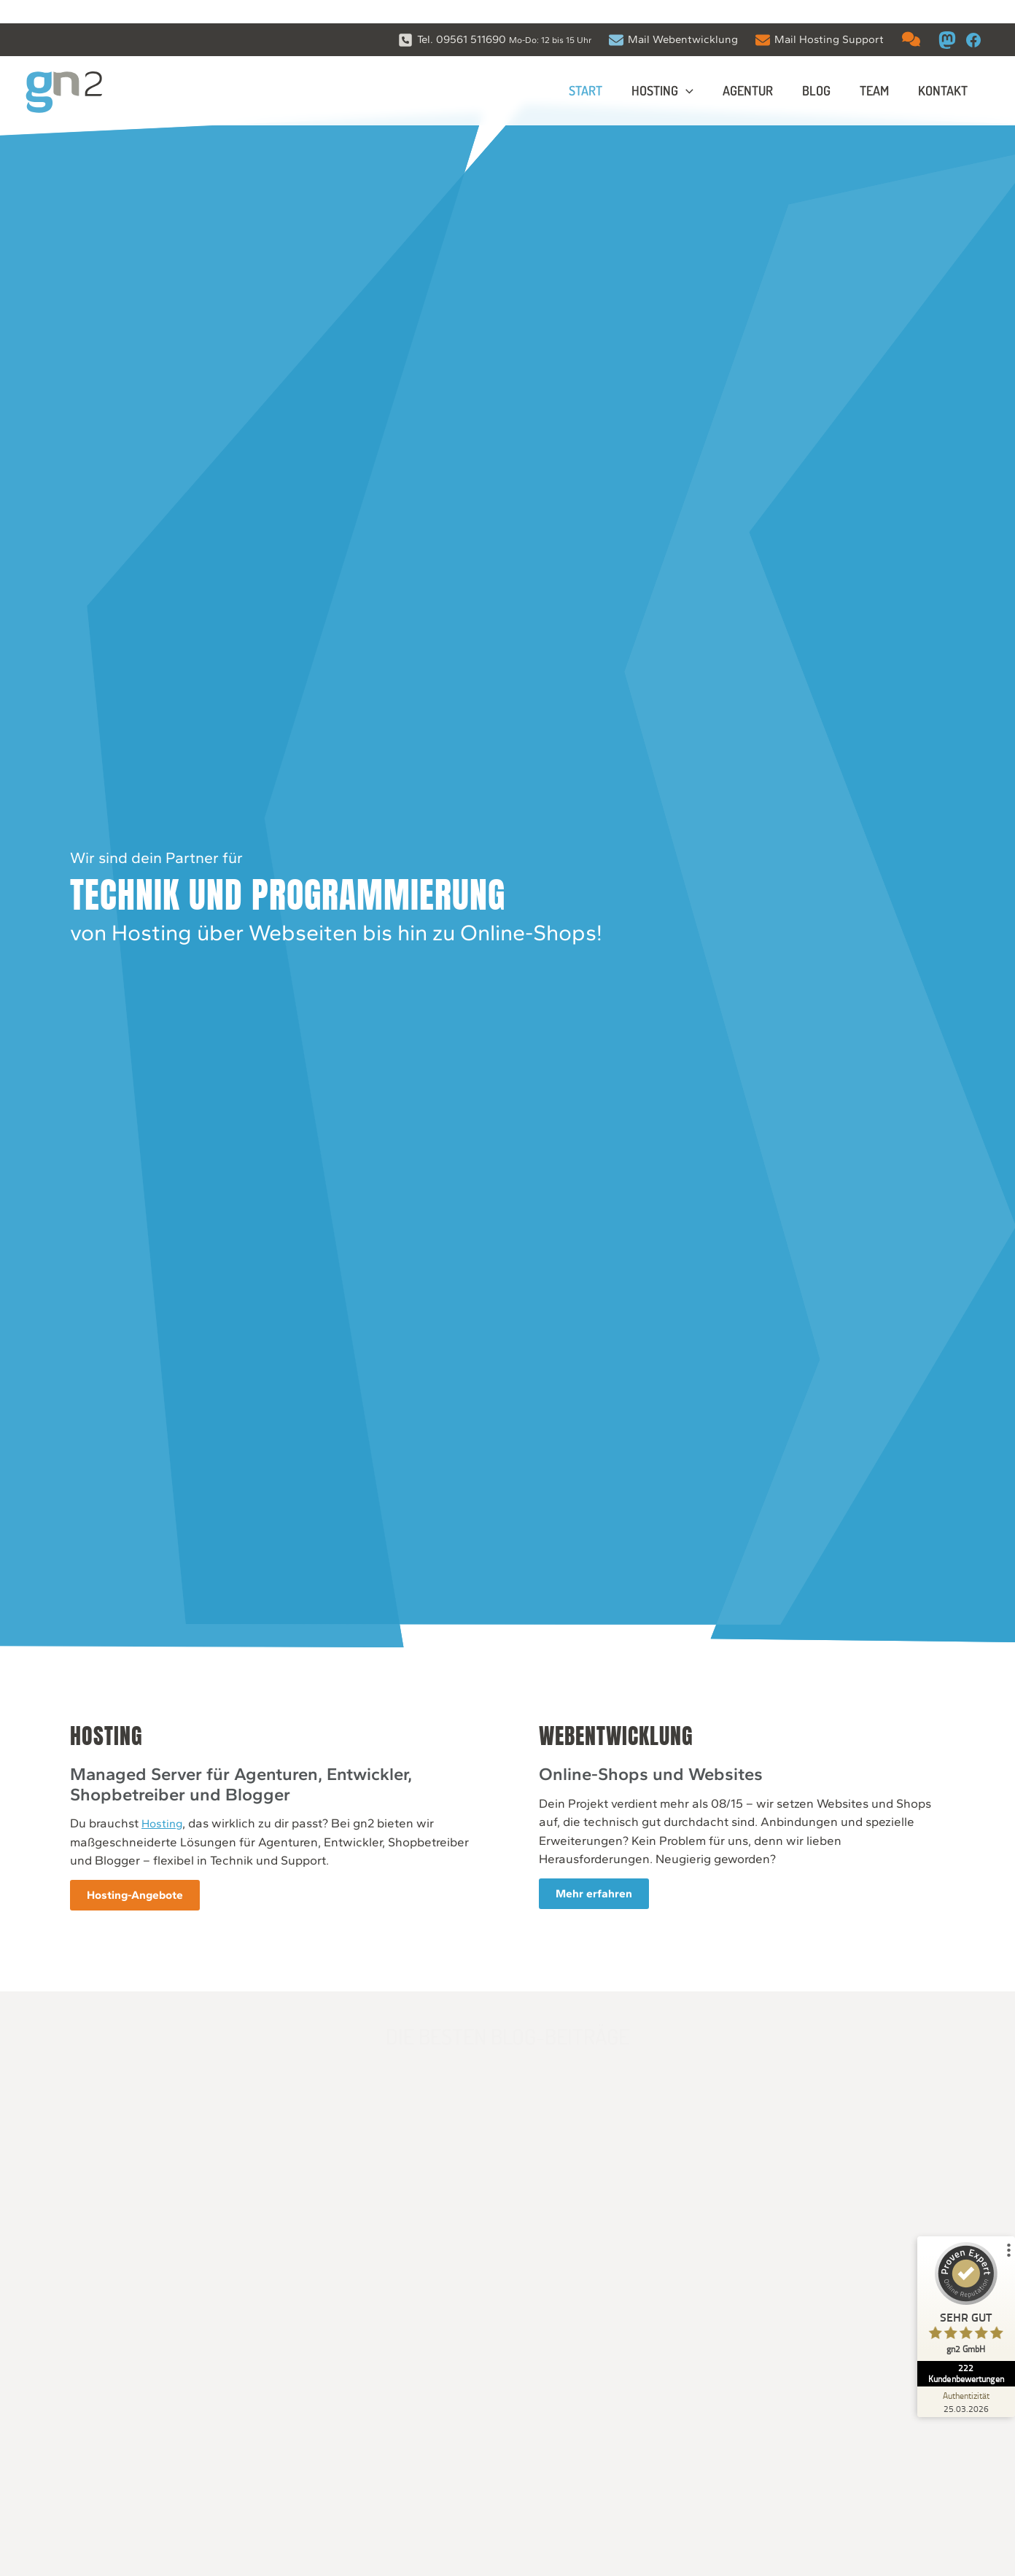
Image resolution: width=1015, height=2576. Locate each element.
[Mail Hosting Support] (819, 16)
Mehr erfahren (606, 1896)
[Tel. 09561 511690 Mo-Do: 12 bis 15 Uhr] (494, 16)
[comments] (911, 15)
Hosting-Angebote (131, 1898)
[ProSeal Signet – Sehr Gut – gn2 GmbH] (960, 2289)
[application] (699, 69)
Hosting (155, 1826)
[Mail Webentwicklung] (673, 16)
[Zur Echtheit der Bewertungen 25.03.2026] (960, 2378)
